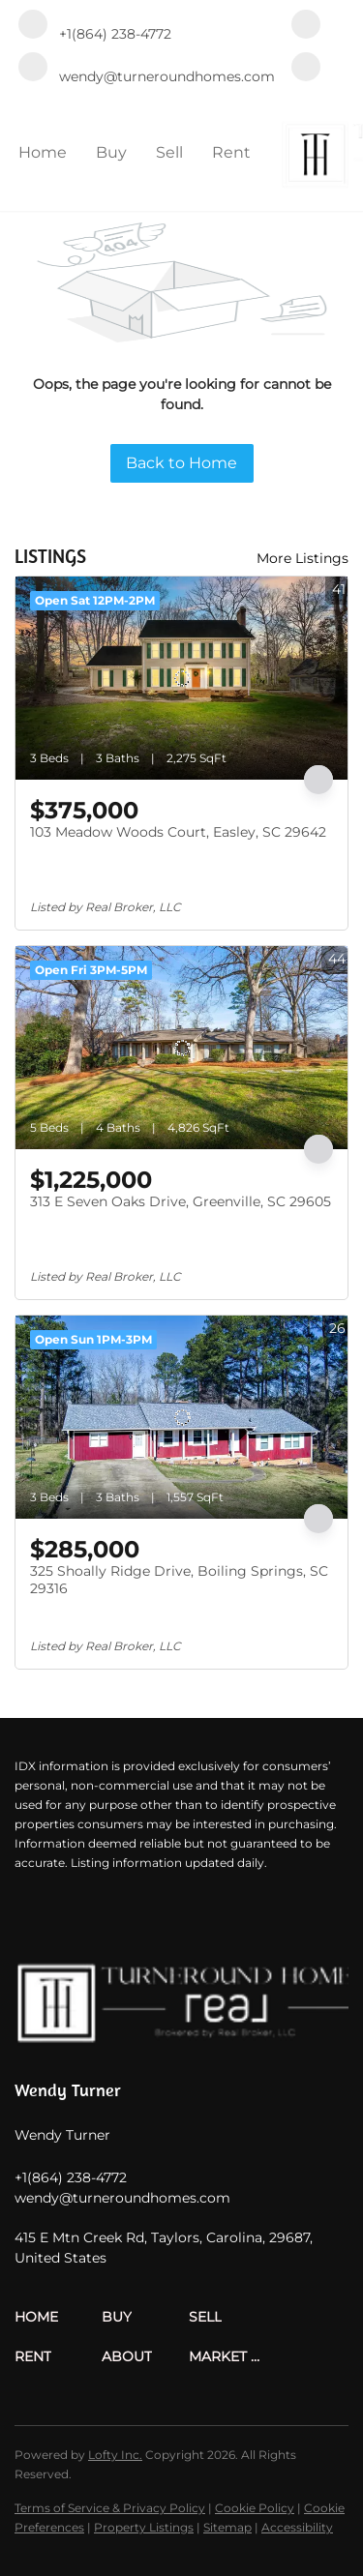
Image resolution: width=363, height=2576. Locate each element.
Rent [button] (231, 152)
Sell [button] (169, 152)
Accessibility (297, 2527)
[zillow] (305, 68)
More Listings (302, 558)
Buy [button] (111, 152)
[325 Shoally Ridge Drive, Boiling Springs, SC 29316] (181, 1417)
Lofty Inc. (115, 2454)
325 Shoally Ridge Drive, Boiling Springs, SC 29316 (179, 1579)
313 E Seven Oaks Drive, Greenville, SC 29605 (180, 1201)
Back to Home (181, 463)
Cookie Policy (254, 2508)
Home (42, 152)
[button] (58, 2317)
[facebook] (305, 26)
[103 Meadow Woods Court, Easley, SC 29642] (181, 678)
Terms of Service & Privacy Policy (110, 2508)
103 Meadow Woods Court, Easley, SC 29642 (178, 832)
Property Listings (144, 2527)
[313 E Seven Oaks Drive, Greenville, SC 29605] (181, 1047)
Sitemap (227, 2527)
